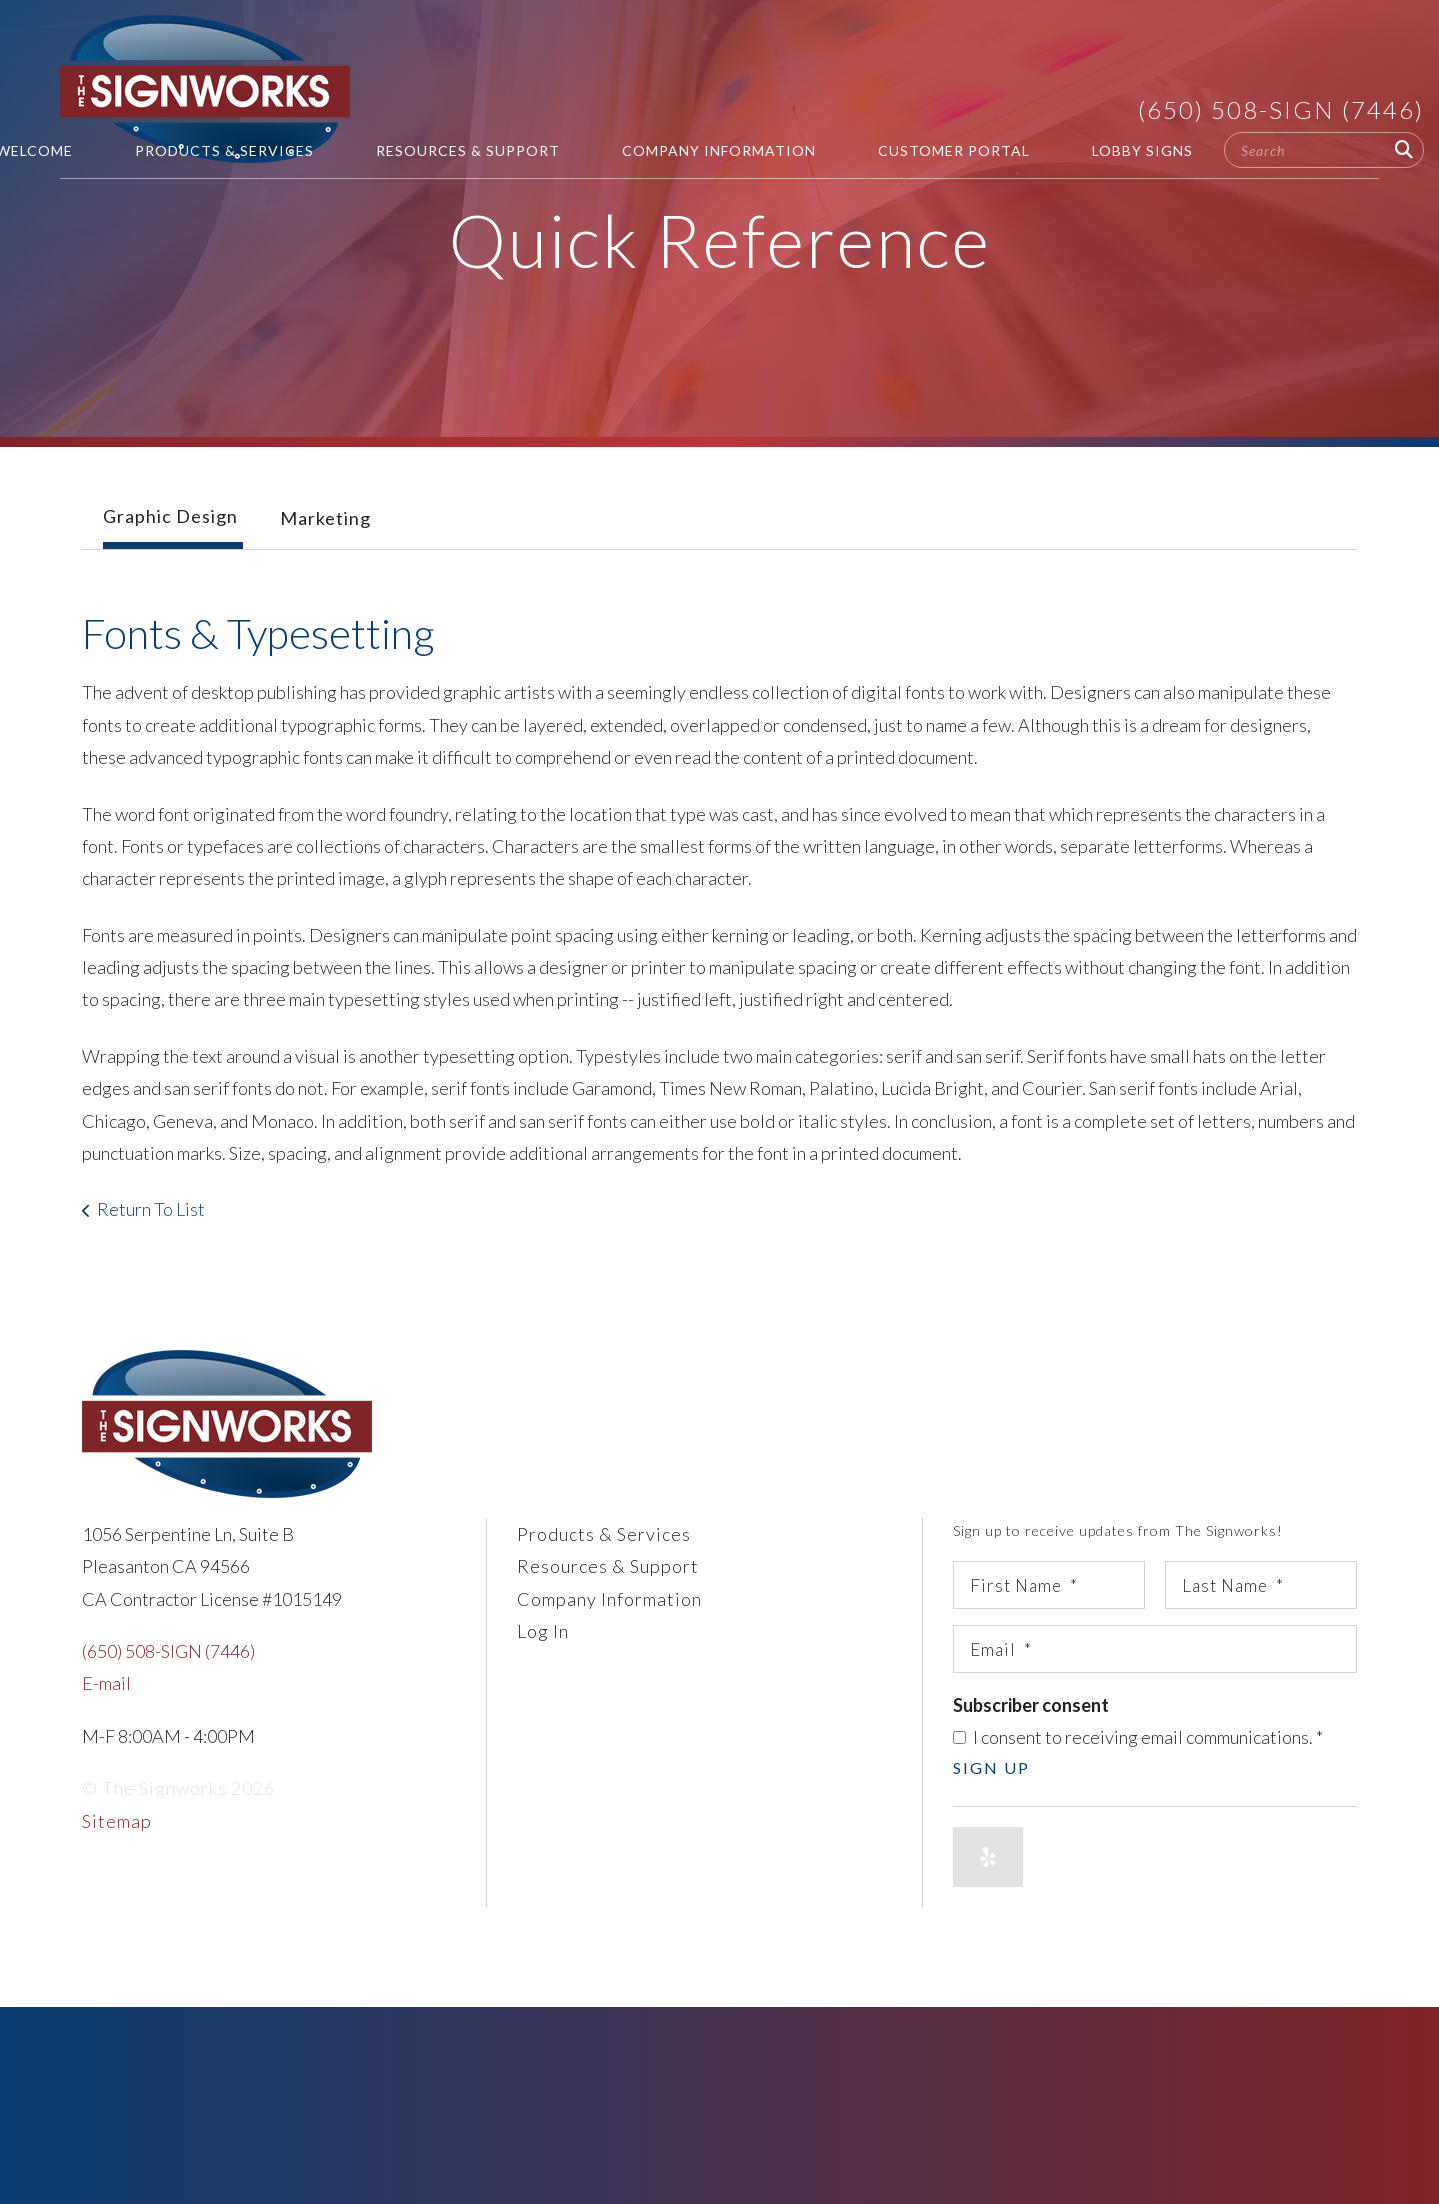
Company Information (719, 150)
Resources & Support (468, 150)
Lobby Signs (1142, 150)
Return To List (151, 1209)
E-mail (106, 1683)
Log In (543, 1631)
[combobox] (1324, 150)
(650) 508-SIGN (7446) (1281, 109)
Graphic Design (170, 516)
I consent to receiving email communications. (1138, 1737)
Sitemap (117, 1821)
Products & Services (224, 150)
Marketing (325, 518)
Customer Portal (954, 150)
